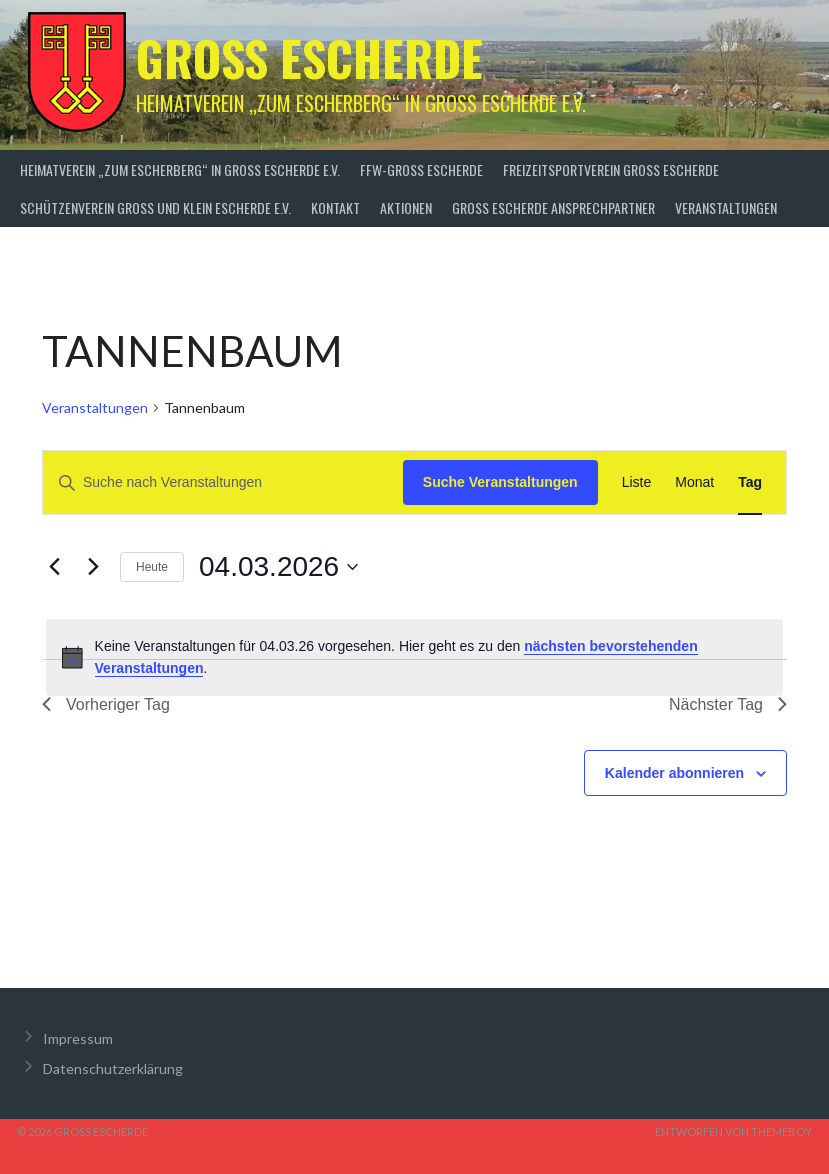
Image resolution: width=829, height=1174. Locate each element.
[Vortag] (54, 567)
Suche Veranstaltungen (500, 482)
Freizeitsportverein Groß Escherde (611, 169)
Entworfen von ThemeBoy (733, 1131)
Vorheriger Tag (106, 704)
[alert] (414, 657)
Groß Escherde (309, 57)
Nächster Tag (728, 704)
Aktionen (406, 207)
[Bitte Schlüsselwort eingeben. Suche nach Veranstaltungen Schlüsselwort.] (223, 482)
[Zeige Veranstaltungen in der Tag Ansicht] (750, 482)
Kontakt (335, 207)
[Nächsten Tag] (93, 567)
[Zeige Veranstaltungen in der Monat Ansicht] (694, 482)
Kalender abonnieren (674, 773)
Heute (152, 567)
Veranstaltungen (726, 207)
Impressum (78, 1038)
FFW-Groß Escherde (421, 169)
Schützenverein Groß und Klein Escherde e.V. (155, 207)
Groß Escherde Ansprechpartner (553, 207)
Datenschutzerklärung (113, 1068)
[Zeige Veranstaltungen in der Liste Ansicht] (637, 482)
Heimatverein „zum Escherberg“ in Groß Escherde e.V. (180, 169)
